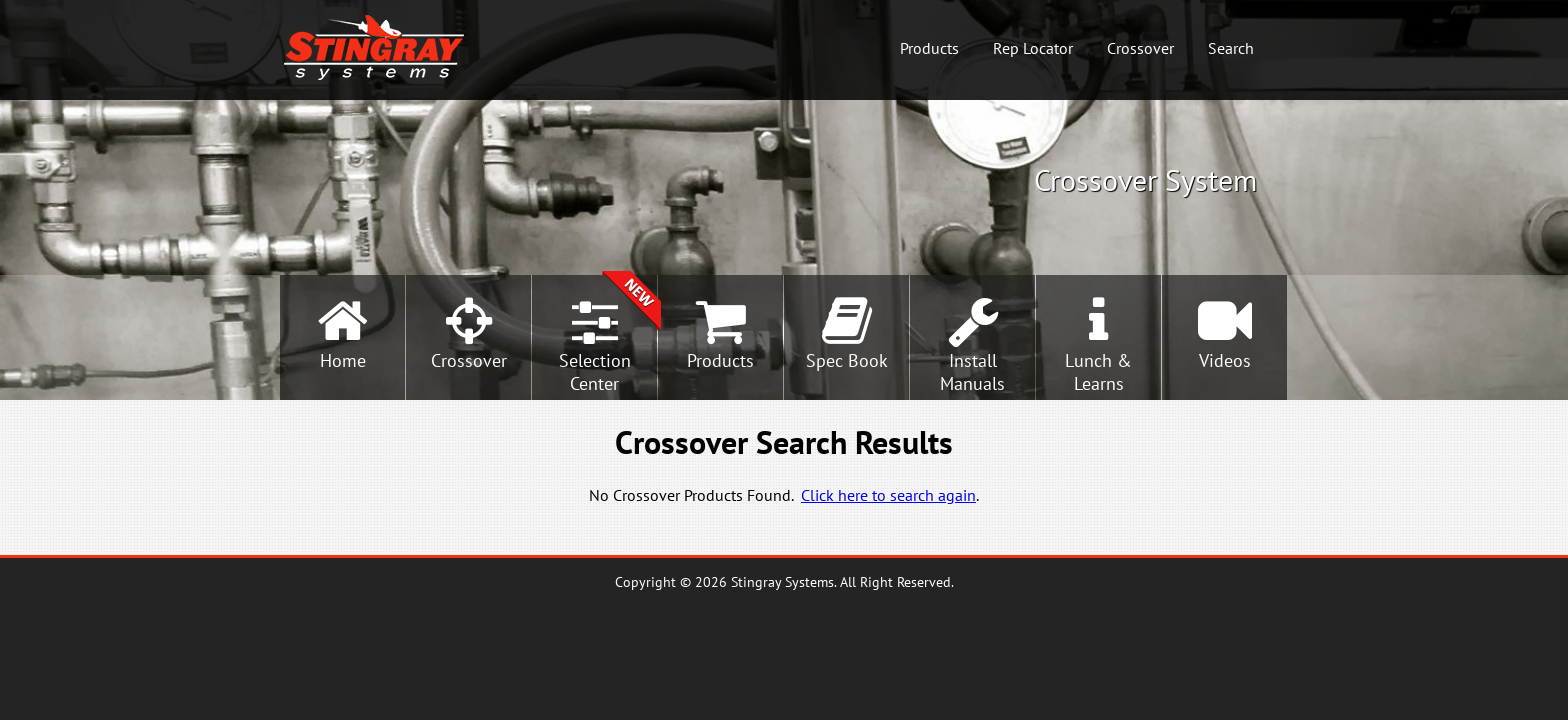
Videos (1225, 360)
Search (1231, 48)
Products (929, 48)
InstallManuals (972, 372)
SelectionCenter (595, 372)
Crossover (1140, 48)
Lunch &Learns (1098, 372)
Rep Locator (1033, 48)
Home (343, 360)
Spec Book (847, 360)
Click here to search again (888, 495)
